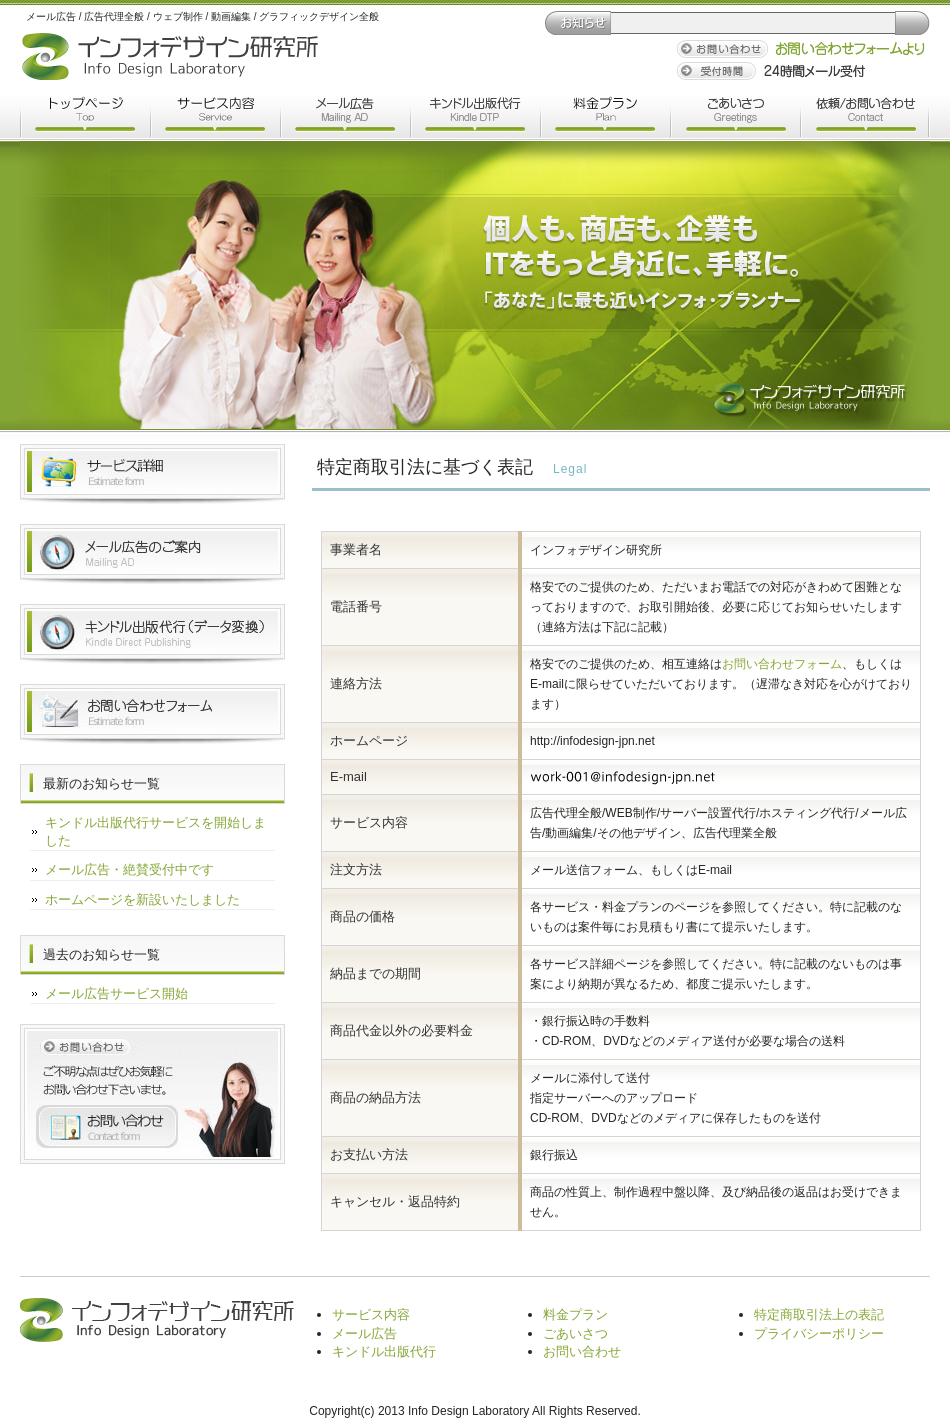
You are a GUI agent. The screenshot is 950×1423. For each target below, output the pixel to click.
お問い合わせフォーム (782, 664)
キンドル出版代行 (475, 118)
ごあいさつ (735, 118)
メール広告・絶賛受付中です (129, 869)
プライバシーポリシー (819, 1333)
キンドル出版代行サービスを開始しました (155, 831)
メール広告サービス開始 (116, 993)
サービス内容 (215, 118)
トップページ (85, 118)
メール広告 (345, 118)
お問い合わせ (582, 1351)
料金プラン (605, 118)
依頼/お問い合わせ (865, 118)
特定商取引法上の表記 (819, 1314)
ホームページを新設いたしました (142, 899)
